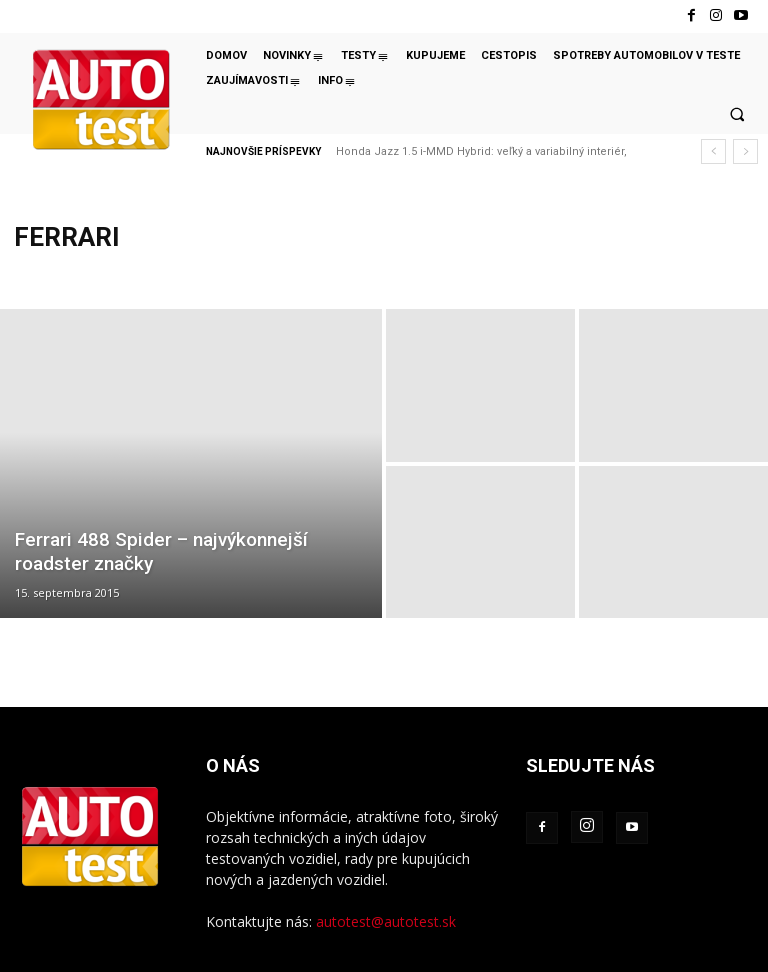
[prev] (713, 151)
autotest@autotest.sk (386, 921)
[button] (737, 114)
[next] (745, 151)
